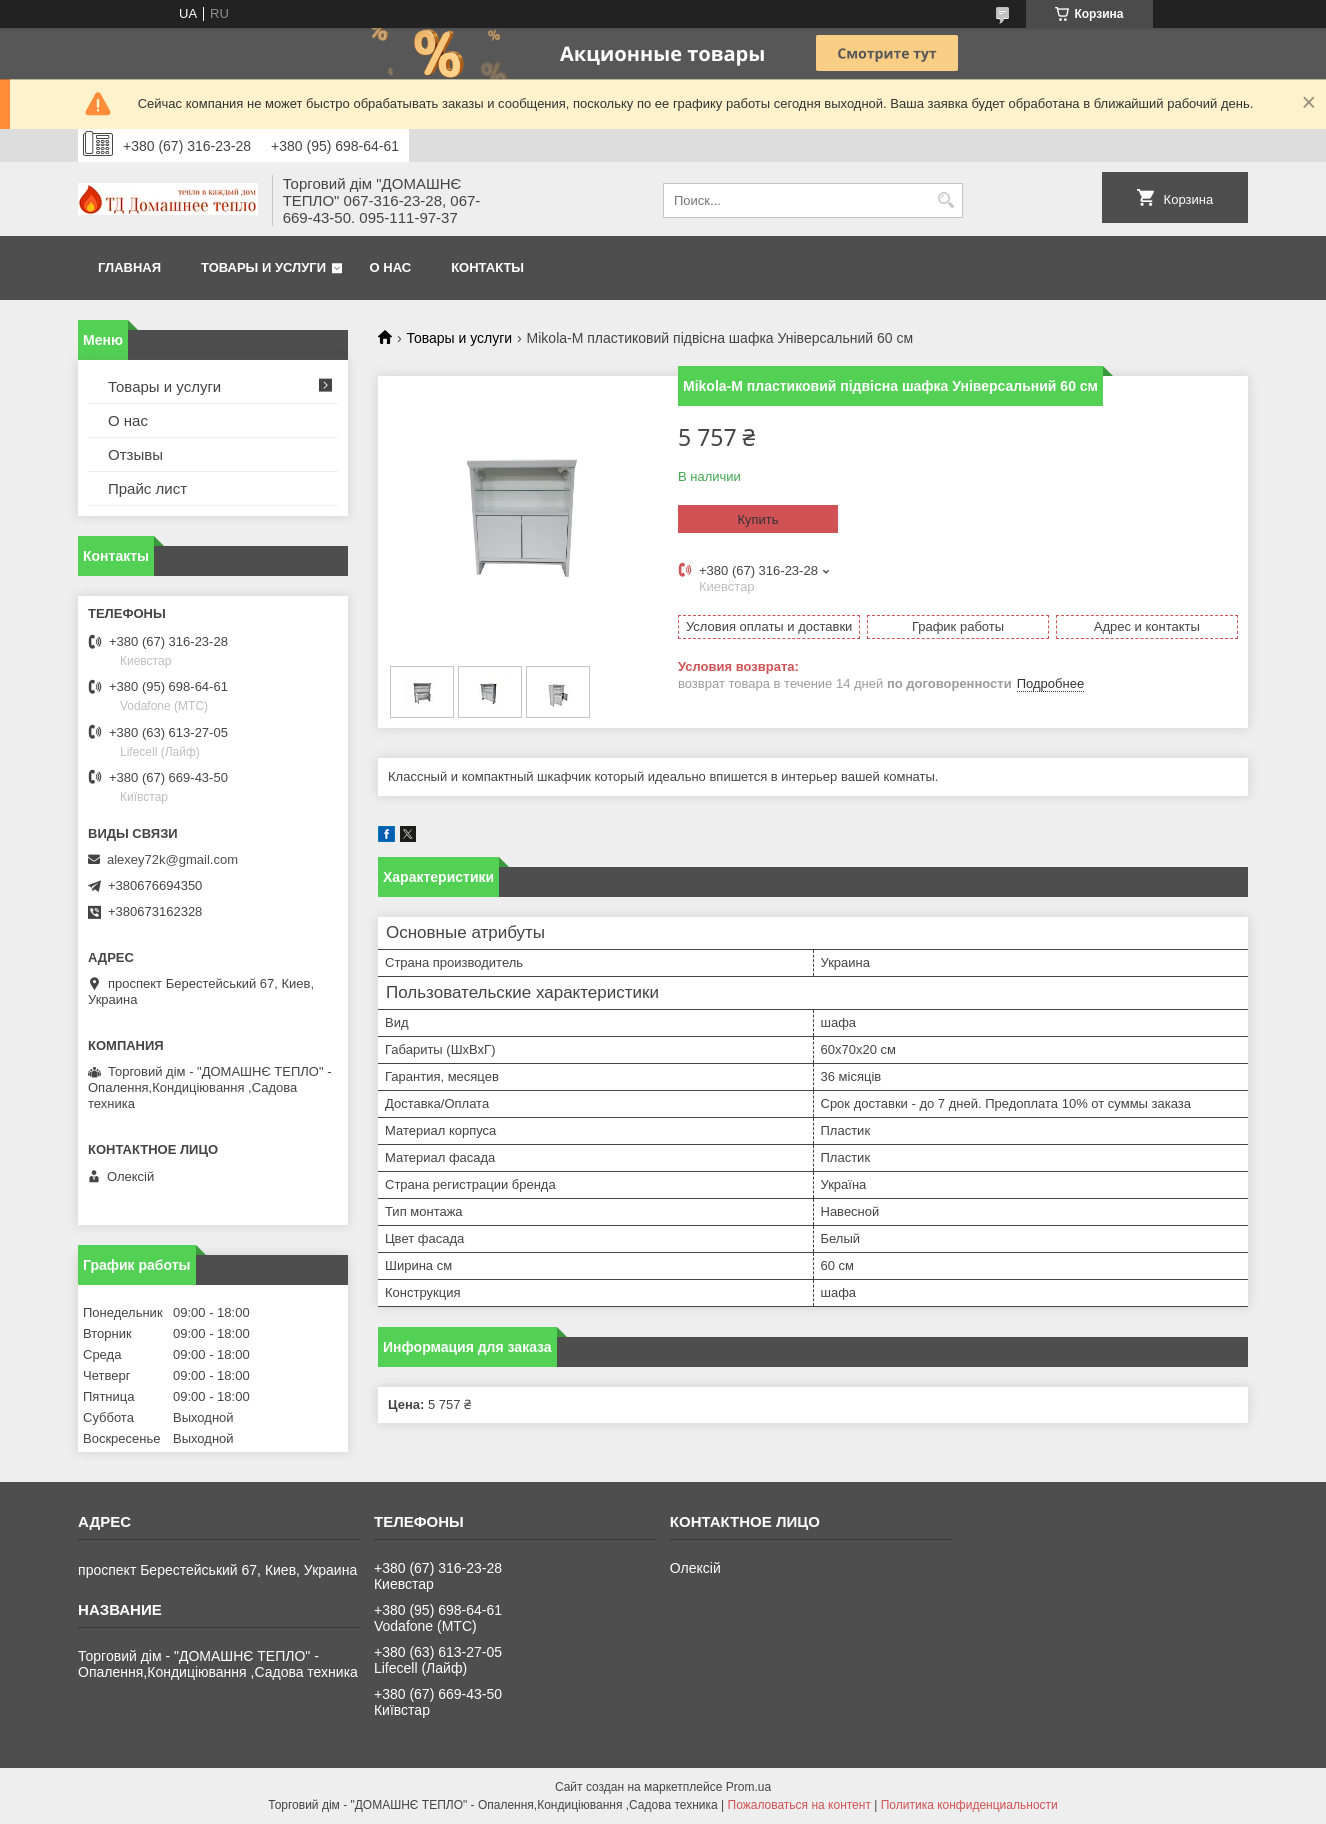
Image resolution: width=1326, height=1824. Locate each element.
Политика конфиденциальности (969, 1805)
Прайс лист (147, 488)
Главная (129, 267)
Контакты (487, 267)
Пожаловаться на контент (799, 1805)
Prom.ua (748, 1787)
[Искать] (945, 200)
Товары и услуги (263, 267)
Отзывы (135, 454)
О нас (391, 267)
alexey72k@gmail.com (172, 859)
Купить (757, 519)
